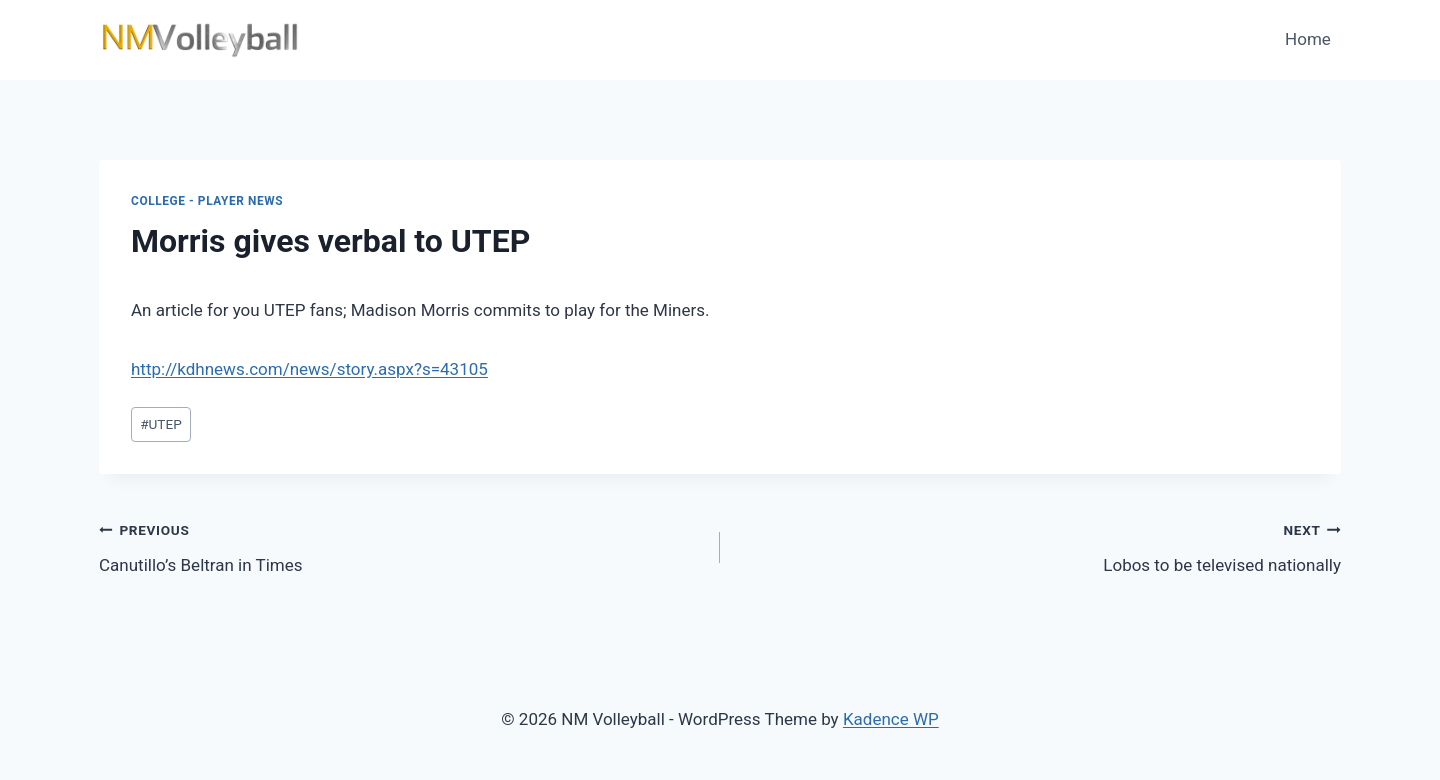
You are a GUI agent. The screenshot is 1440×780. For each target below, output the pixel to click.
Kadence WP (891, 719)
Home (1308, 39)
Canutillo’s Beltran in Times (401, 545)
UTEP (161, 424)
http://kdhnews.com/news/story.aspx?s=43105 (309, 369)
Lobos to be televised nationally (1039, 545)
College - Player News (207, 201)
